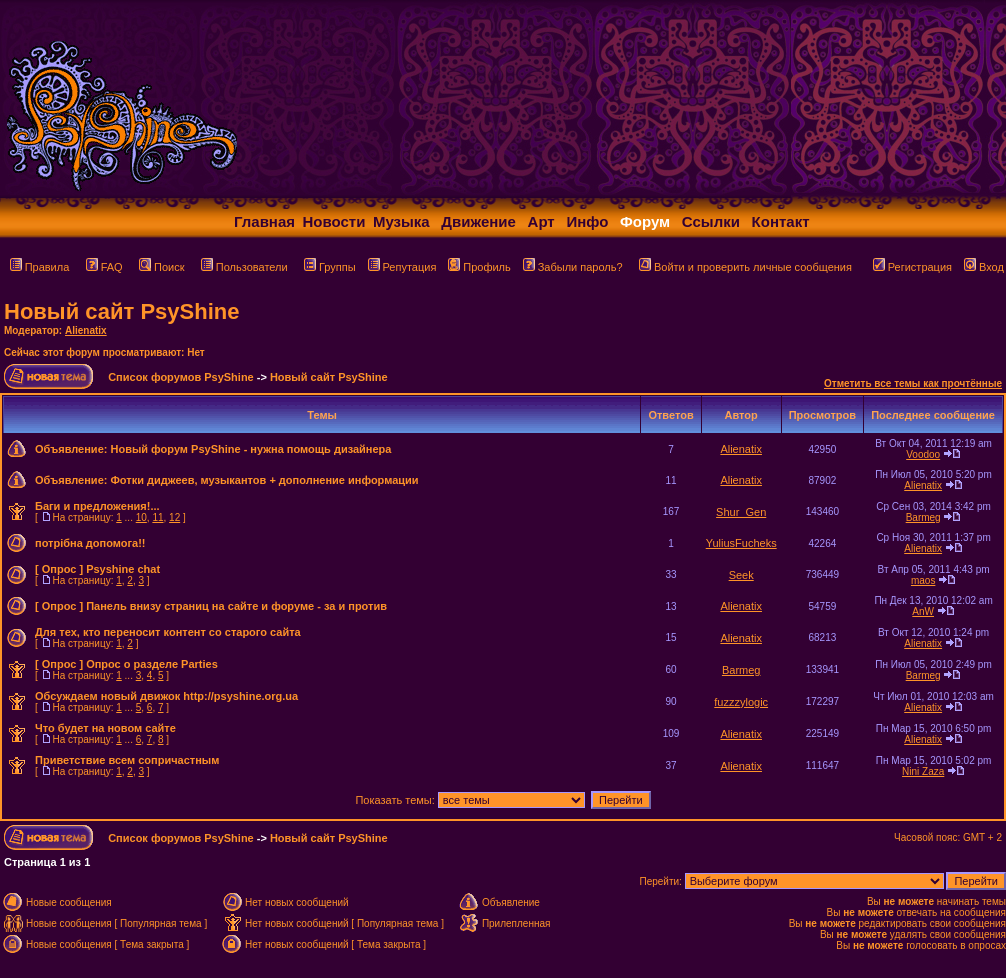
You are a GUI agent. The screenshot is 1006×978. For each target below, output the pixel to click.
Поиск (161, 267)
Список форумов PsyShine (181, 377)
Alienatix (86, 330)
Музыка (401, 221)
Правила (40, 267)
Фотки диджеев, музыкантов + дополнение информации (264, 480)
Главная (264, 221)
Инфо (587, 221)
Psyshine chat (123, 569)
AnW (923, 611)
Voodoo (923, 454)
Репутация (402, 267)
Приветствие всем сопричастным (127, 760)
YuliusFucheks (741, 543)
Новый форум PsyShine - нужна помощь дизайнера (250, 449)
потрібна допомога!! (90, 543)
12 (174, 517)
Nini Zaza (923, 771)
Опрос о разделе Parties (152, 664)
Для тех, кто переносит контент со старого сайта (168, 632)
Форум (645, 221)
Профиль (479, 267)
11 (157, 517)
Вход (984, 267)
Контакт (781, 221)
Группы (330, 267)
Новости (334, 221)
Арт (541, 221)
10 (141, 517)
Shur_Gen (741, 512)
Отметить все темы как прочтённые (913, 383)
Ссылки (711, 221)
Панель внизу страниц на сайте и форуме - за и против (236, 606)
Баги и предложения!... (97, 506)
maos (923, 580)
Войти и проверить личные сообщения (745, 267)
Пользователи (244, 267)
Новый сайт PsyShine (121, 311)
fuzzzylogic (741, 702)
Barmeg (923, 517)
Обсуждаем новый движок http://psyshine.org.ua (166, 696)
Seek (741, 575)
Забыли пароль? (573, 267)
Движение (478, 221)
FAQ (104, 267)
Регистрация (912, 267)
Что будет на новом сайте (105, 728)
